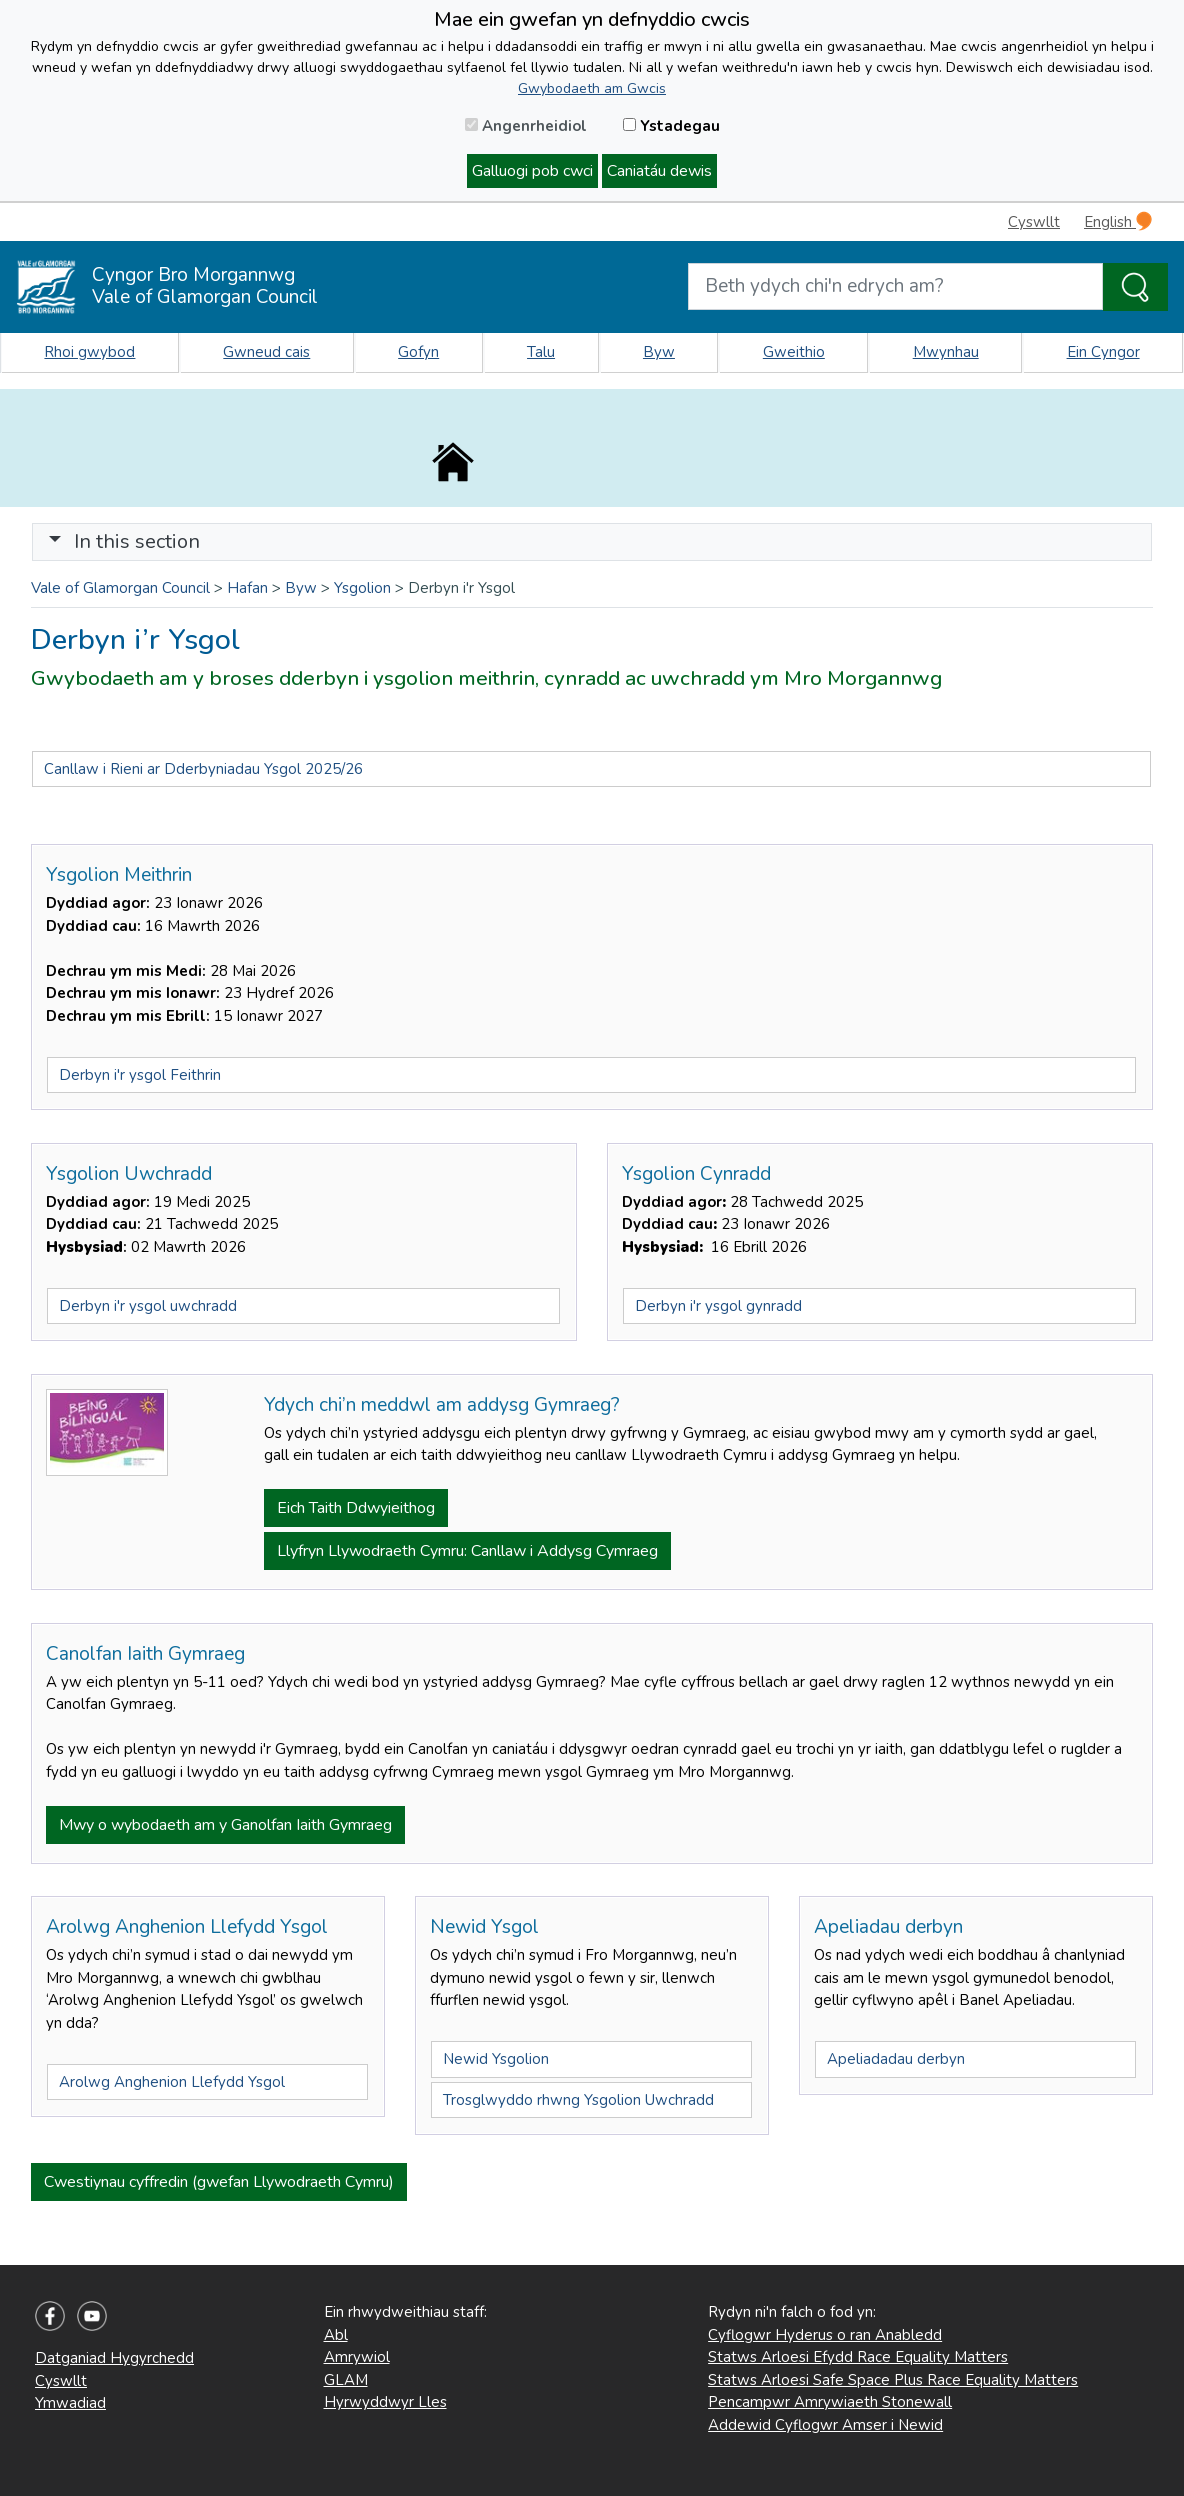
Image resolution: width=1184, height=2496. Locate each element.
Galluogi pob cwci (532, 171)
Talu (541, 352)
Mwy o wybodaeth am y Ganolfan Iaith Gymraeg (225, 1825)
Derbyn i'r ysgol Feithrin (140, 1075)
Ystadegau (671, 126)
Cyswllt (1034, 222)
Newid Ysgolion (496, 2059)
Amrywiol (357, 2357)
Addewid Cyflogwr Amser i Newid (825, 2425)
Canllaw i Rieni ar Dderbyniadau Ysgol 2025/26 (203, 769)
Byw (659, 352)
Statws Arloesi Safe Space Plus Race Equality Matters (893, 2380)
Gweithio (794, 352)
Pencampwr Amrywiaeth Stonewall (830, 2402)
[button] (55, 541)
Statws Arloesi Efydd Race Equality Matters (858, 2357)
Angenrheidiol (526, 126)
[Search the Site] (1135, 287)
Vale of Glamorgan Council (120, 588)
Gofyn (418, 352)
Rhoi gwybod (89, 352)
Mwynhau (946, 352)
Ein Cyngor (1103, 352)
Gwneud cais (266, 352)
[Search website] (895, 286)
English (1118, 221)
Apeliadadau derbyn (896, 2059)
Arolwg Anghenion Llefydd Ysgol (172, 2082)
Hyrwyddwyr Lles (385, 2402)
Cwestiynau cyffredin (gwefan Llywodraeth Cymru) (219, 2182)
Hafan (247, 588)
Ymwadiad (70, 2403)
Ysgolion (362, 588)
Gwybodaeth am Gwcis (592, 88)
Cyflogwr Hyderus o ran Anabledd (825, 2335)
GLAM (346, 2380)
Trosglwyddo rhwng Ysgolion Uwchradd (578, 2100)
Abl (336, 2335)
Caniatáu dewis (659, 171)
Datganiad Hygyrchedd (114, 2358)
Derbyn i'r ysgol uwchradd (148, 1306)
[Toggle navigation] (592, 542)
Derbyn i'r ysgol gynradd (718, 1306)
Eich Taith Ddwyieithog (356, 1508)
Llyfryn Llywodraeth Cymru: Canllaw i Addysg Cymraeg (467, 1551)
